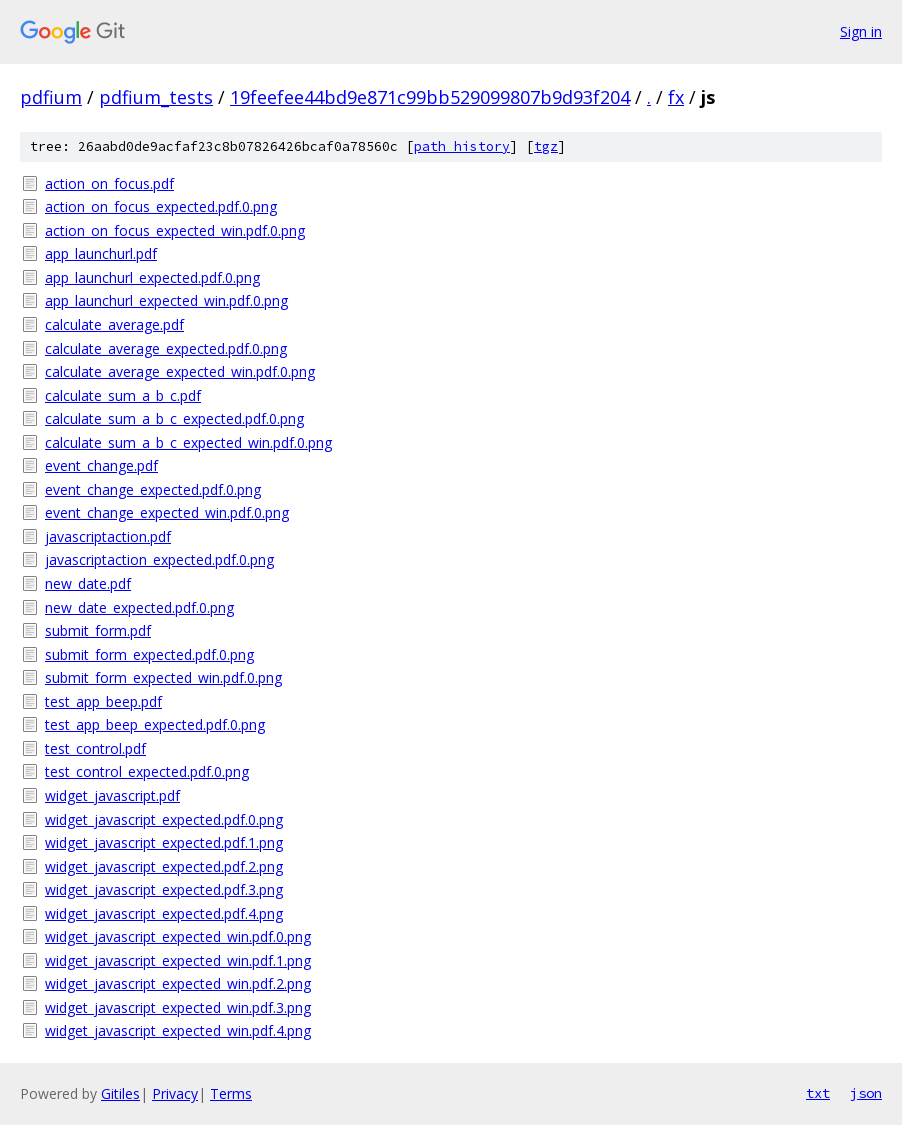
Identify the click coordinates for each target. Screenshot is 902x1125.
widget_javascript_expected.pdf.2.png (164, 866)
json (866, 1093)
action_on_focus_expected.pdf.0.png (161, 206)
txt (818, 1093)
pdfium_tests (156, 97)
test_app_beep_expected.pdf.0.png (155, 724)
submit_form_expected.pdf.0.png (149, 654)
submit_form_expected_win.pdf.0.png (163, 677)
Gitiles (120, 1093)
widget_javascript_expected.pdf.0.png (164, 819)
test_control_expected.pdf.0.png (147, 771)
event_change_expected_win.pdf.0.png (167, 512)
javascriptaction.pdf (108, 536)
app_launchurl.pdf (101, 253)
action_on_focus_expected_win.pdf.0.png (175, 230)
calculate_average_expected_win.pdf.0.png (180, 371)
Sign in (861, 31)
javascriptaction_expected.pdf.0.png (159, 559)
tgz (546, 146)
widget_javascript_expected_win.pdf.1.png (178, 960)
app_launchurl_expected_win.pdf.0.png (166, 300)
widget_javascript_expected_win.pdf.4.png (178, 1030)
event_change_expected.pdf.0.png (153, 489)
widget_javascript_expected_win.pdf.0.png (178, 936)
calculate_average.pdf (114, 324)
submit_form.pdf (98, 630)
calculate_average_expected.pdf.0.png (166, 348)
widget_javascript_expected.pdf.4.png (164, 913)
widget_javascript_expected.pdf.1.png (164, 842)
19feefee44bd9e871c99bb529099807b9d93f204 (430, 97)
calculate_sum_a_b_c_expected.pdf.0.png (174, 418)
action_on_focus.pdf (109, 183)
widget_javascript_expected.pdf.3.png (164, 889)
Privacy (175, 1093)
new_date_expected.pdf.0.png (139, 607)
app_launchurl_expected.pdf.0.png (152, 277)
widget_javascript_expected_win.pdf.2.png (178, 983)
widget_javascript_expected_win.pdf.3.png (178, 1007)
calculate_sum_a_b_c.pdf (123, 395)
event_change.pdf (101, 465)
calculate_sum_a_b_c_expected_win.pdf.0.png (188, 442)
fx (676, 97)
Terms (231, 1093)
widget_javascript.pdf (112, 795)
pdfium (51, 97)
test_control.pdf (95, 748)
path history (462, 146)
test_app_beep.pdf (103, 701)
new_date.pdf (88, 583)
